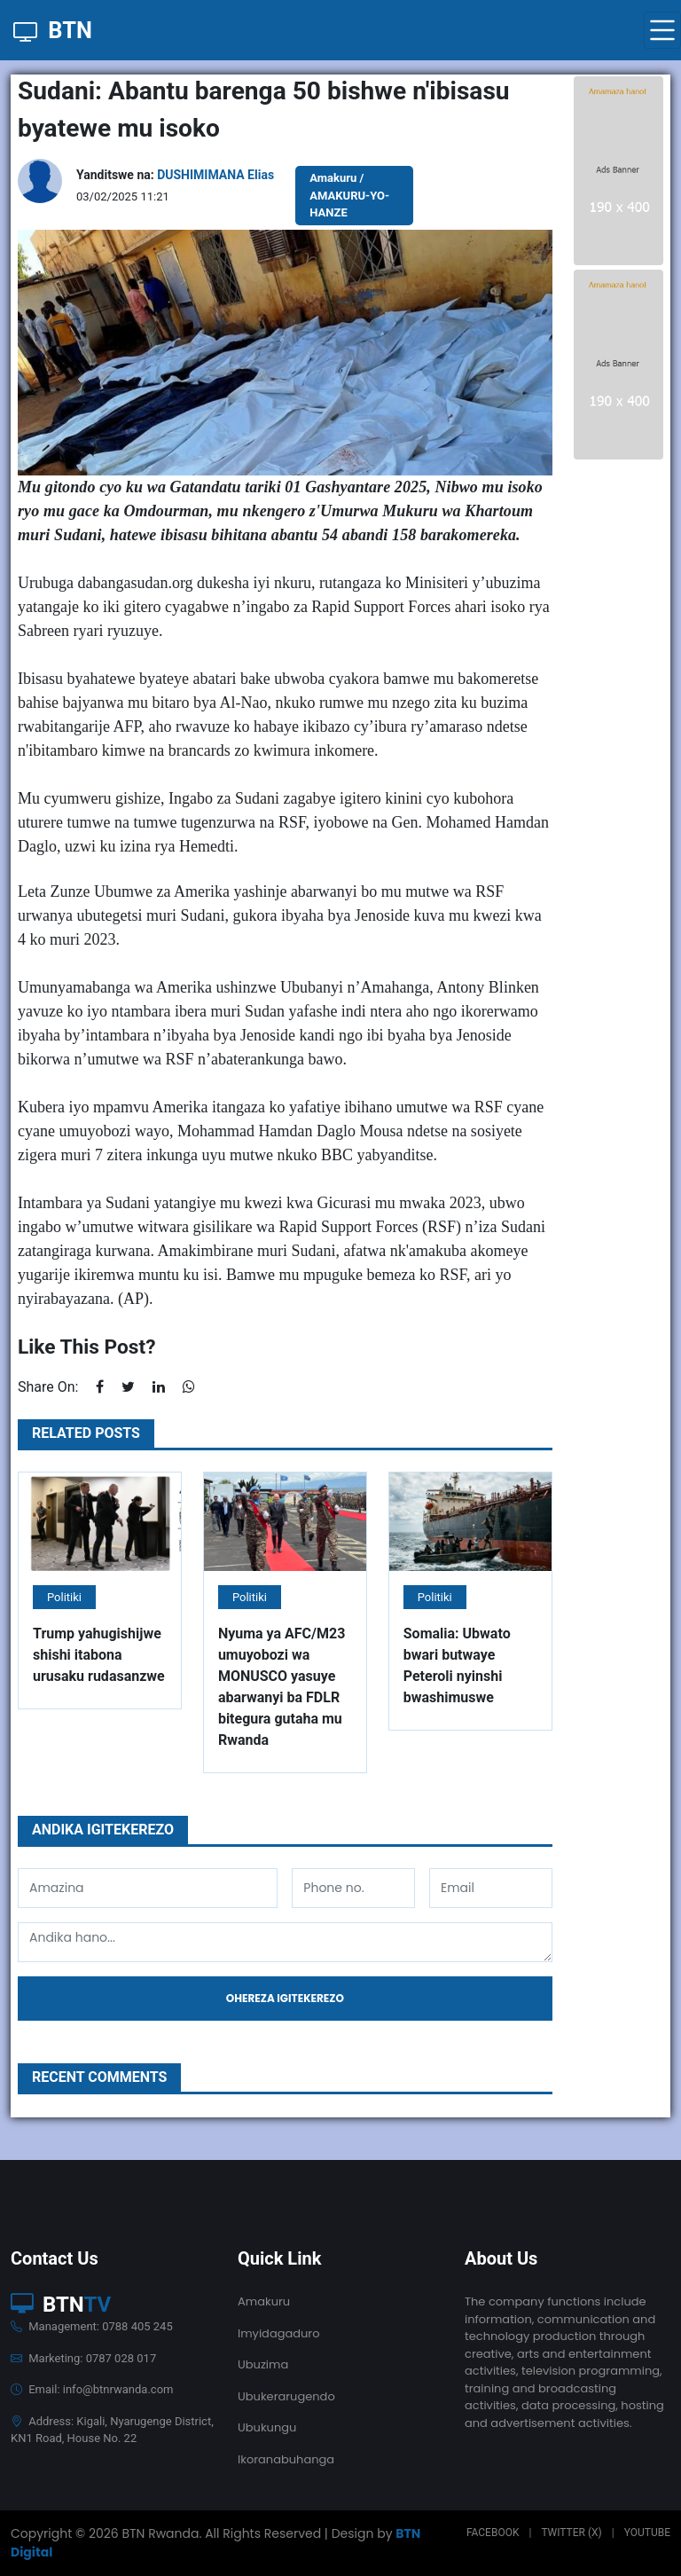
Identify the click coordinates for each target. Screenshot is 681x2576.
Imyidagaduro (279, 2333)
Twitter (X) (571, 2532)
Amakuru (264, 2301)
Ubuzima (263, 2364)
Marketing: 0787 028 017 (83, 2358)
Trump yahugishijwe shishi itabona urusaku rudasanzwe (99, 1655)
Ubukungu (267, 2427)
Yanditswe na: (175, 175)
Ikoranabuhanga (286, 2459)
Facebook (493, 2532)
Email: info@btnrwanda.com (92, 2389)
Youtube (647, 2532)
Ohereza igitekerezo (285, 1998)
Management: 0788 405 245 (92, 2326)
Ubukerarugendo (286, 2396)
